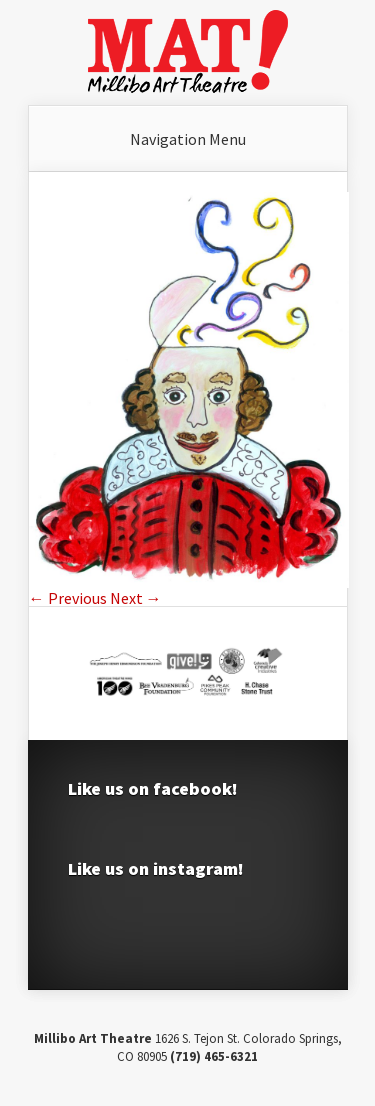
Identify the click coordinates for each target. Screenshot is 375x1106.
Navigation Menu (188, 139)
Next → (136, 598)
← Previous (68, 598)
